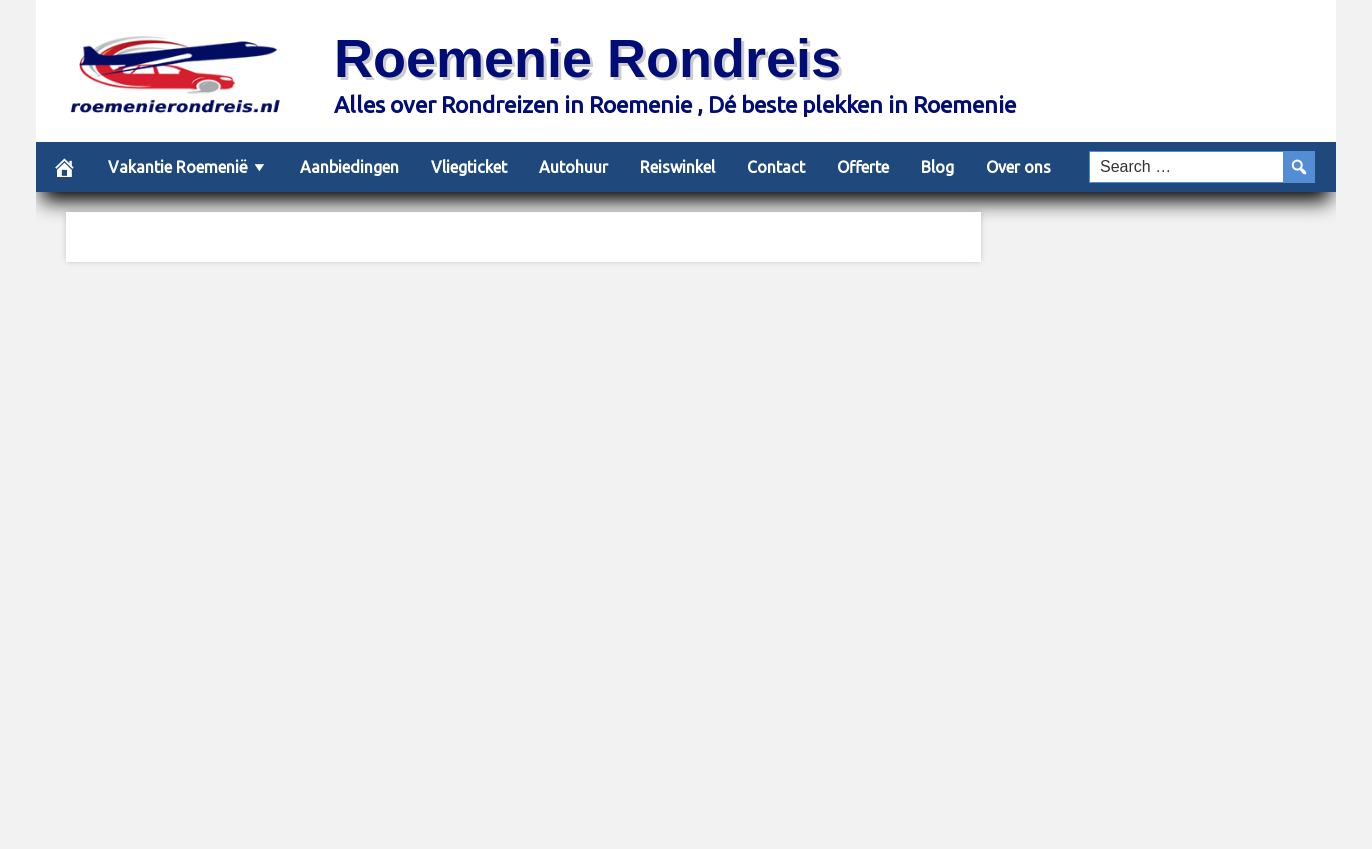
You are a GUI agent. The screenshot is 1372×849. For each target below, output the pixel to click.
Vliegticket (469, 167)
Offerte (863, 167)
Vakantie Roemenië (178, 167)
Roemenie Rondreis (587, 58)
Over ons (1018, 167)
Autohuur (573, 167)
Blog (937, 167)
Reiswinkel (677, 167)
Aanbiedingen (349, 167)
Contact (776, 167)
